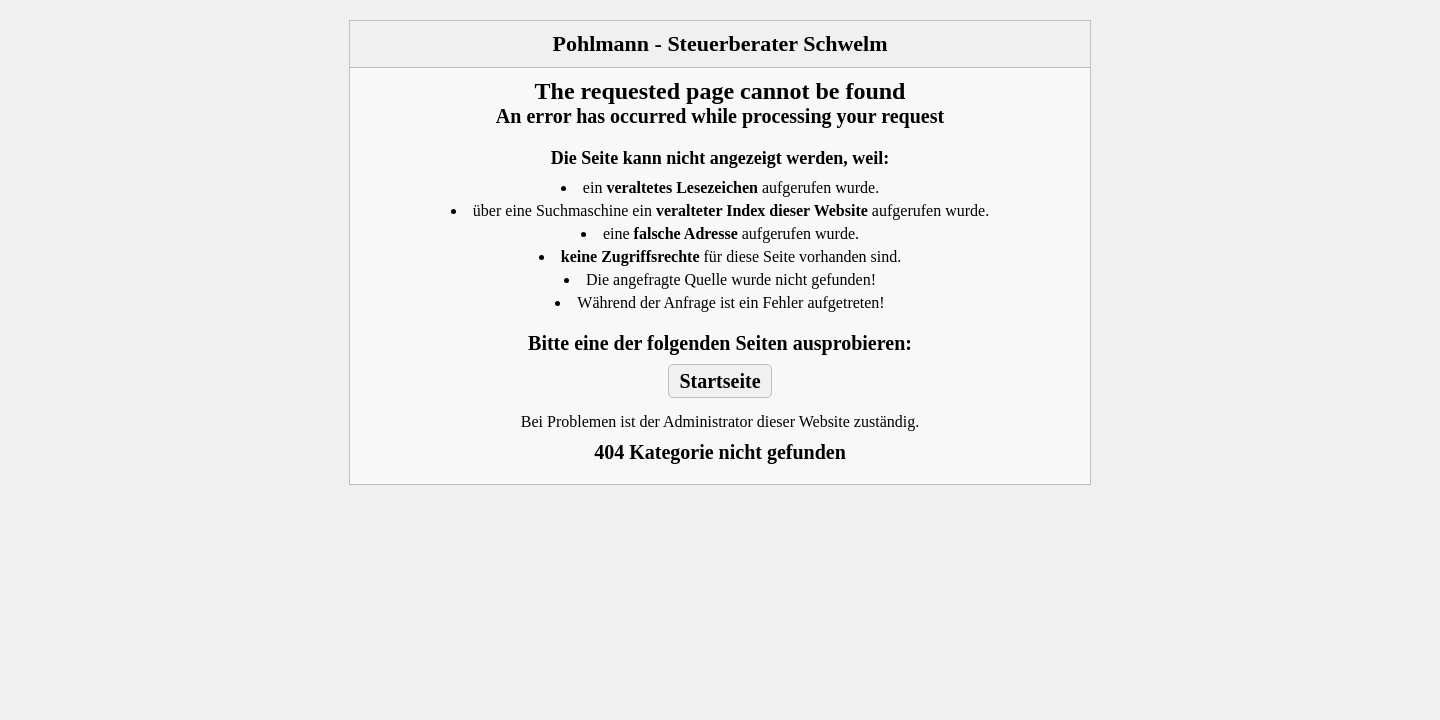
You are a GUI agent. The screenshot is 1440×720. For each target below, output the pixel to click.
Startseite (719, 381)
